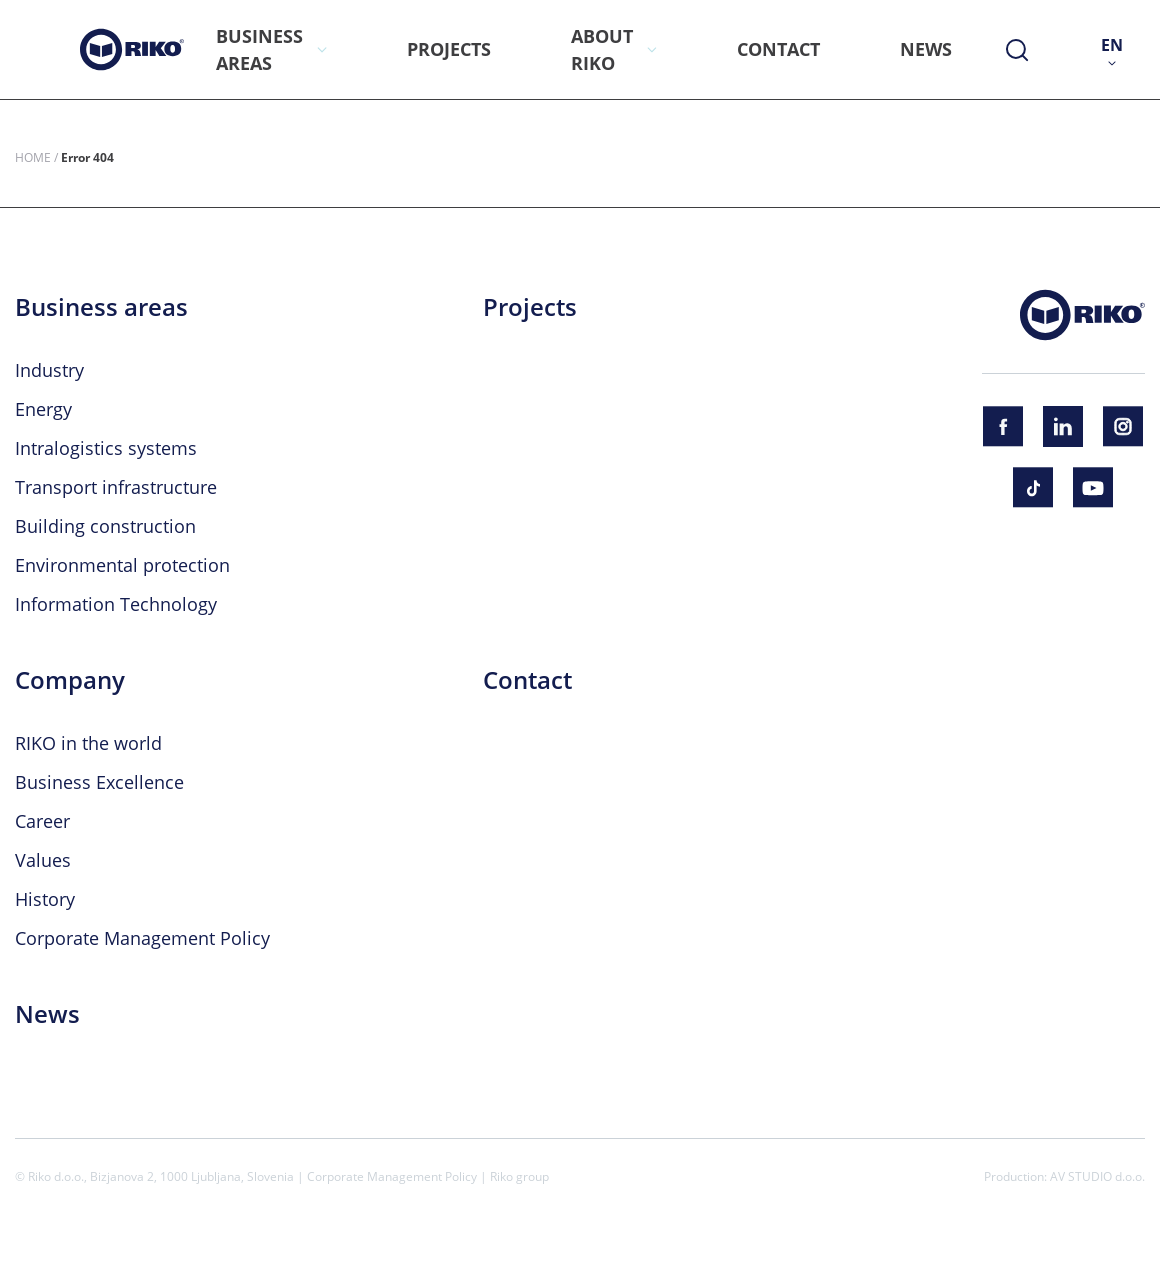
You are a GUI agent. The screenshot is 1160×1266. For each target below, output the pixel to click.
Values (43, 860)
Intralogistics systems (106, 448)
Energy (43, 409)
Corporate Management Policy (142, 938)
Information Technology (116, 604)
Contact (527, 680)
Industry (49, 370)
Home (33, 157)
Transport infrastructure (116, 487)
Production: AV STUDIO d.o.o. (1064, 1176)
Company (70, 680)
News (47, 1014)
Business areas (101, 307)
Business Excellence (99, 782)
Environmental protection (122, 565)
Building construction (105, 526)
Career (42, 821)
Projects (530, 307)
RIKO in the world (88, 743)
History (45, 899)
